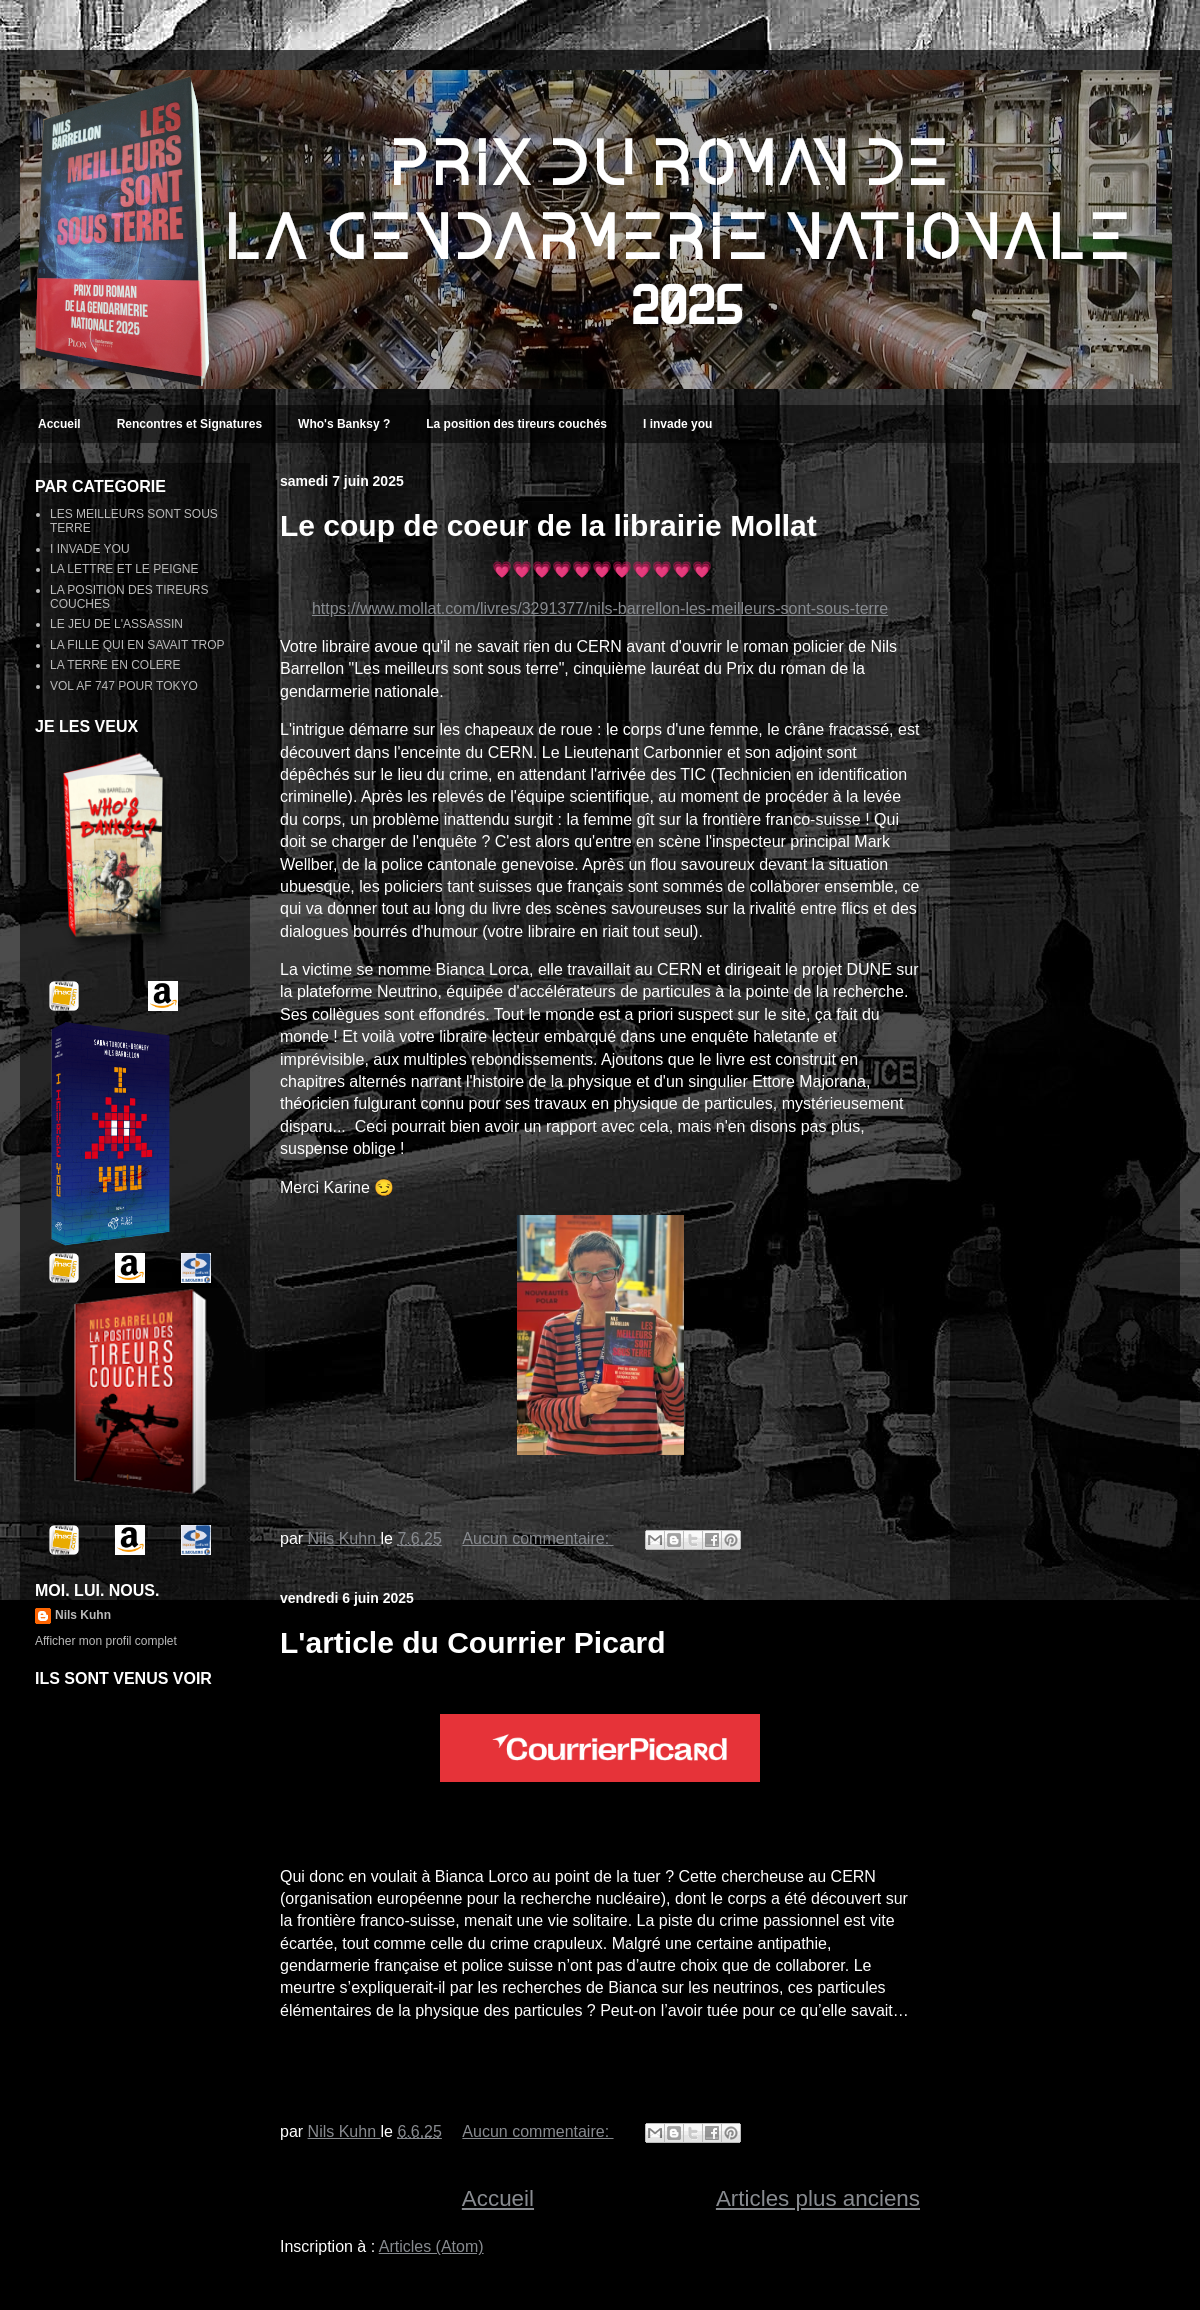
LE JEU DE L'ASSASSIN (116, 624)
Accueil (59, 424)
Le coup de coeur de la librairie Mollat (548, 525)
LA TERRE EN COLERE (115, 665)
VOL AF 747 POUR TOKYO (124, 686)
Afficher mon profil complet (106, 1641)
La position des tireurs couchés (516, 424)
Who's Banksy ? (344, 424)
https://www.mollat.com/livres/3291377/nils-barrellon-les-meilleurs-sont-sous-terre (600, 608)
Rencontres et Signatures (189, 424)
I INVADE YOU (90, 549)
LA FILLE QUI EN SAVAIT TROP (137, 645)
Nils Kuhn (83, 1615)
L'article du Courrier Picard (473, 1642)
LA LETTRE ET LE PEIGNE (124, 569)
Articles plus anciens (818, 2198)
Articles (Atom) (431, 2246)
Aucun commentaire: (537, 1538)
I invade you (677, 424)
